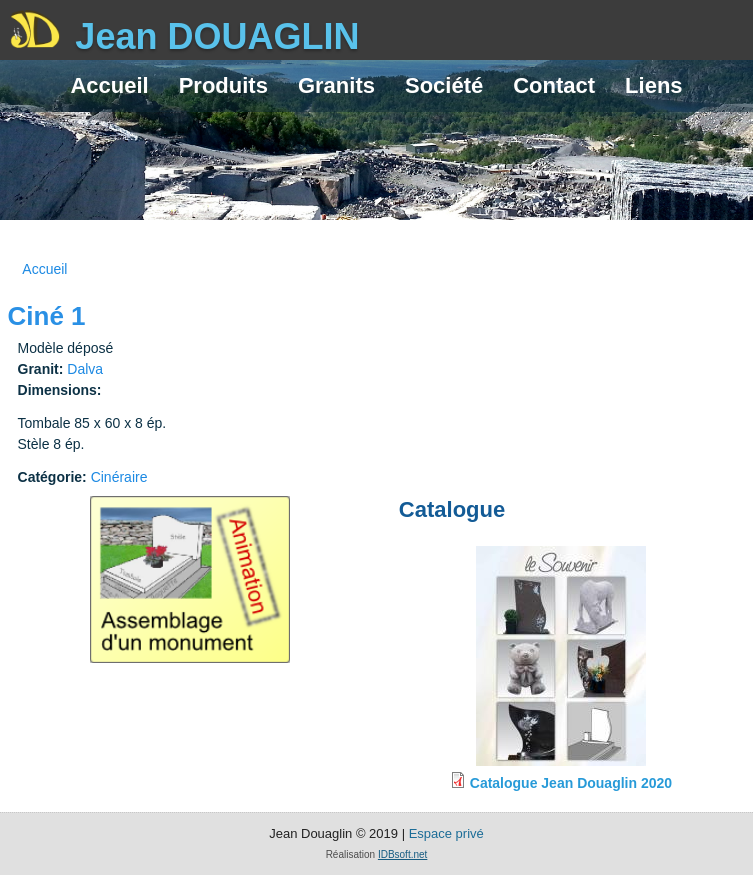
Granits (336, 85)
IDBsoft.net (402, 854)
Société (444, 85)
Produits (223, 85)
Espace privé (446, 833)
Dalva (85, 369)
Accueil (109, 85)
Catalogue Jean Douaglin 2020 (571, 783)
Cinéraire (119, 477)
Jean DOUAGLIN (217, 36)
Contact (554, 85)
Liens (653, 85)
